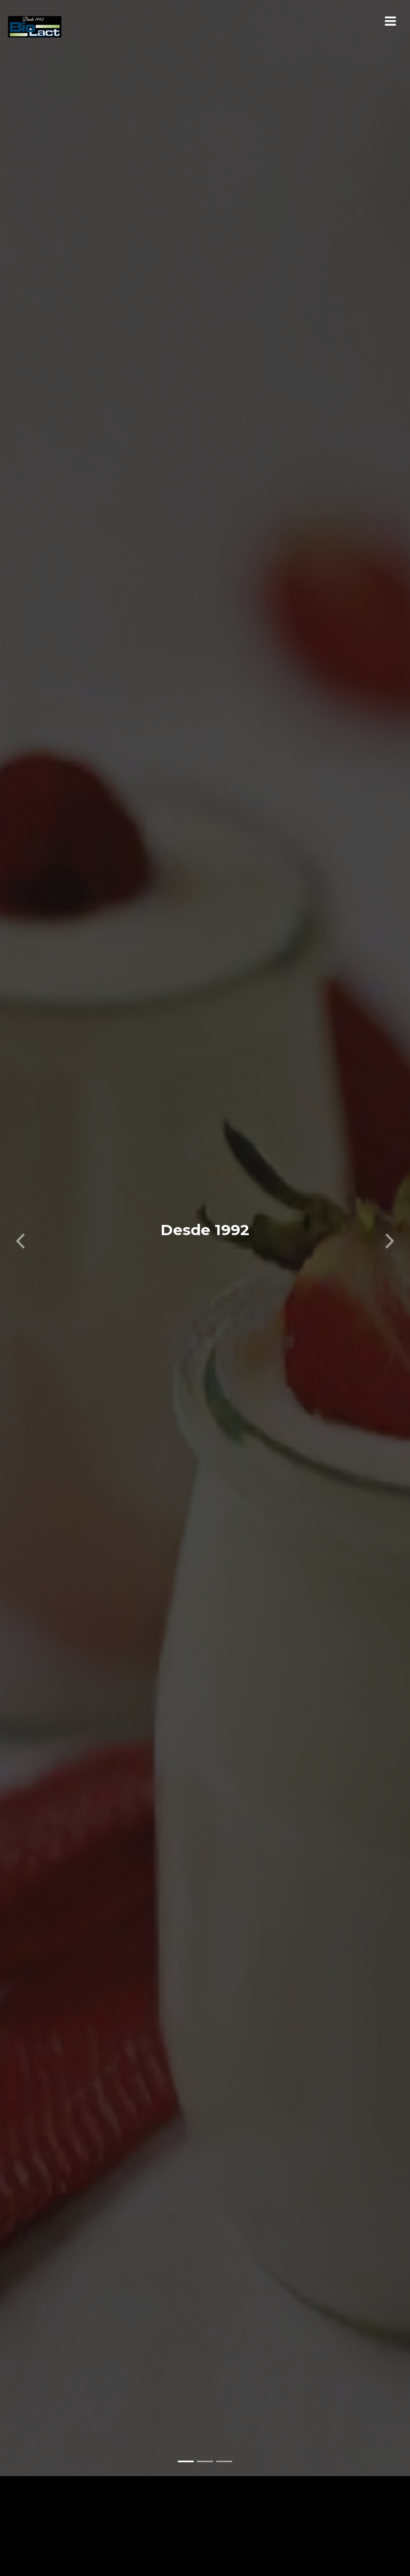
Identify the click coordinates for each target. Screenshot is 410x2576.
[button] (20, 1223)
